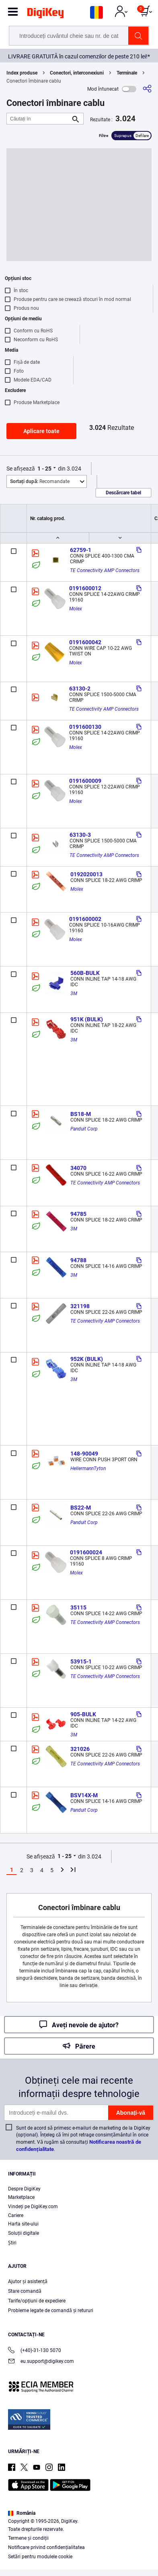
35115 (78, 1607)
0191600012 (85, 588)
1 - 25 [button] (44, 468)
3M (73, 993)
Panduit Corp (84, 1129)
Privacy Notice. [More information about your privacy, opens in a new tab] (60, 2546)
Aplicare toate (41, 431)
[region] (79, 2530)
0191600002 (85, 919)
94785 (78, 1214)
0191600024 (86, 1552)
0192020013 (86, 874)
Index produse (21, 73)
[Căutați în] (38, 118)
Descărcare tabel (123, 493)
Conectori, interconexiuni (77, 73)
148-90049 (84, 1453)
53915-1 (81, 1661)
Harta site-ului (23, 2224)
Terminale (127, 73)
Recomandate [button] (40, 481)
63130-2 (79, 688)
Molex (75, 609)
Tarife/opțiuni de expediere (37, 2301)
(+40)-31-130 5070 (34, 2351)
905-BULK (83, 1714)
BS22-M (80, 1507)
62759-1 (80, 550)
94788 (78, 1260)
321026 (80, 1749)
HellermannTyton (88, 1468)
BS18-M (80, 1114)
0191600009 (85, 781)
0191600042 (85, 642)
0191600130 (85, 727)
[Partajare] (147, 89)
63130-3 (80, 835)
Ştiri (12, 2243)
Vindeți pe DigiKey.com (33, 2206)
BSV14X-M (84, 1795)
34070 (78, 1168)
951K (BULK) (86, 1019)
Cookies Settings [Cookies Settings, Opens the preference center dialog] (76, 2562)
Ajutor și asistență (27, 2281)
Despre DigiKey (24, 2189)
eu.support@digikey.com (41, 2362)
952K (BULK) (86, 1359)
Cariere (15, 2215)
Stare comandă (24, 2291)
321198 (80, 1306)
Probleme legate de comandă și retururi (50, 2310)
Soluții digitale (23, 2233)
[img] (45, 14)
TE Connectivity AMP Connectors (105, 570)
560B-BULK (85, 973)
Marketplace (21, 2197)
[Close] (148, 2495)
